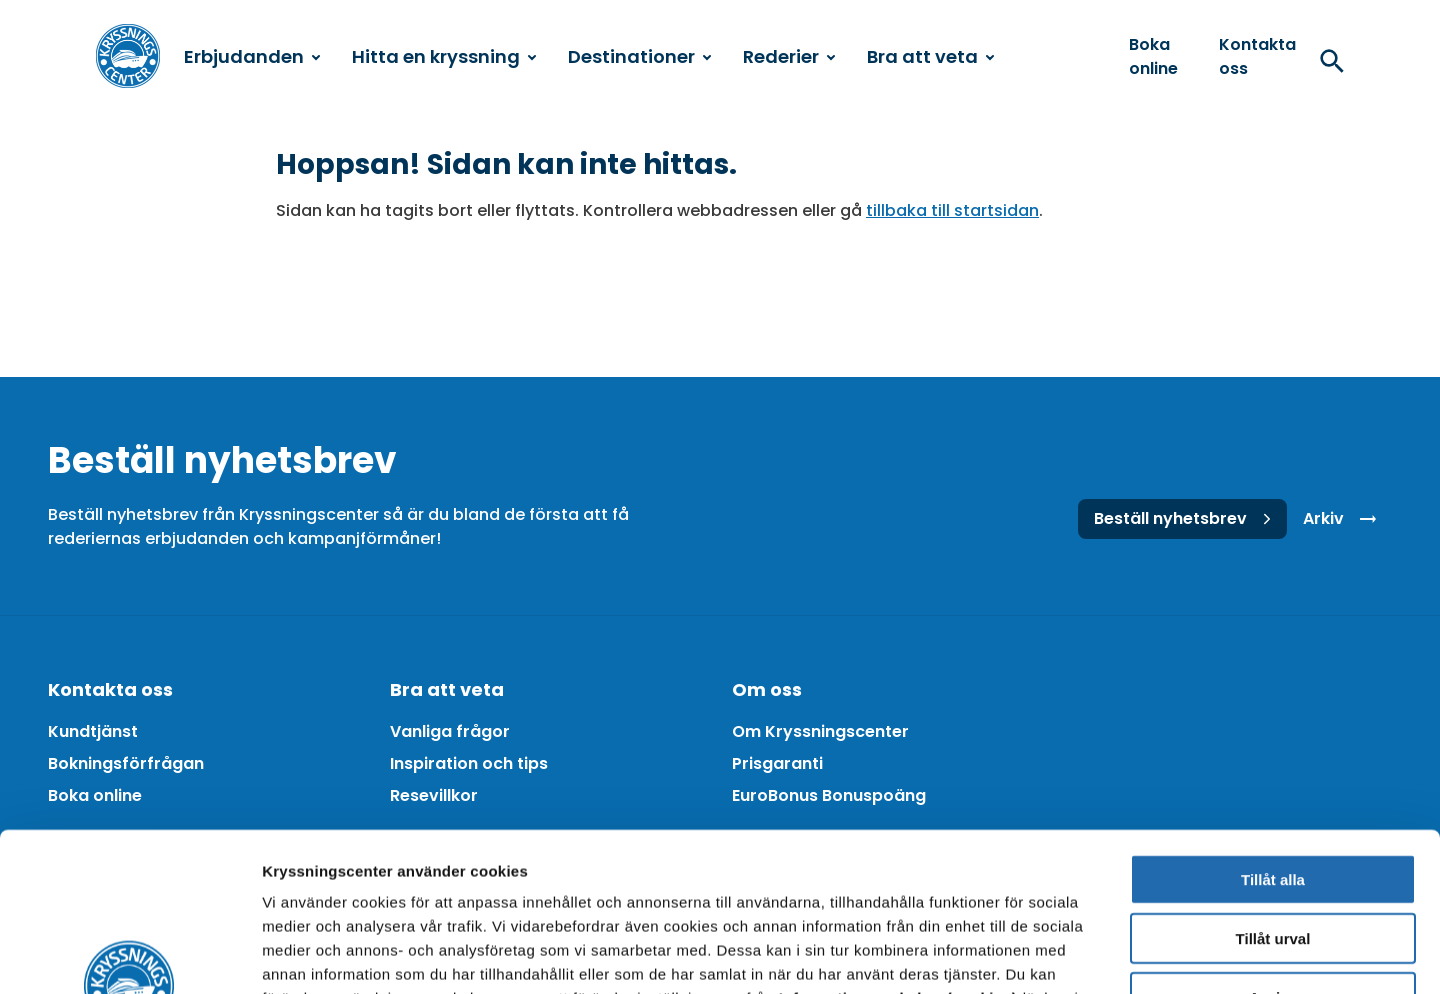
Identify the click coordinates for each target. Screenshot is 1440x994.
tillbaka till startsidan (952, 210)
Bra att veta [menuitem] (930, 56)
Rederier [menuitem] (789, 56)
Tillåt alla (1273, 730)
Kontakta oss (1257, 56)
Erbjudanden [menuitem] (252, 56)
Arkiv (1343, 519)
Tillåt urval (1273, 789)
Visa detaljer (1086, 954)
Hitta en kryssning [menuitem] (444, 56)
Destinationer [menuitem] (639, 56)
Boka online (1153, 56)
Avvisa (1273, 848)
